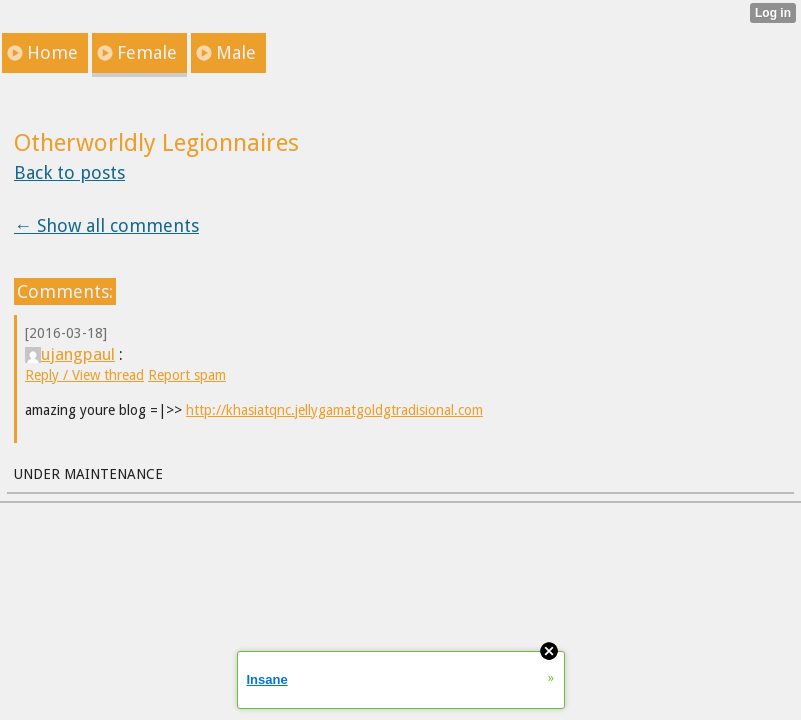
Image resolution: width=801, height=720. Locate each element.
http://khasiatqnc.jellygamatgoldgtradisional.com (334, 410)
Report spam (187, 375)
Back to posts (69, 172)
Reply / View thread (84, 375)
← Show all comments (106, 225)
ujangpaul (70, 354)
